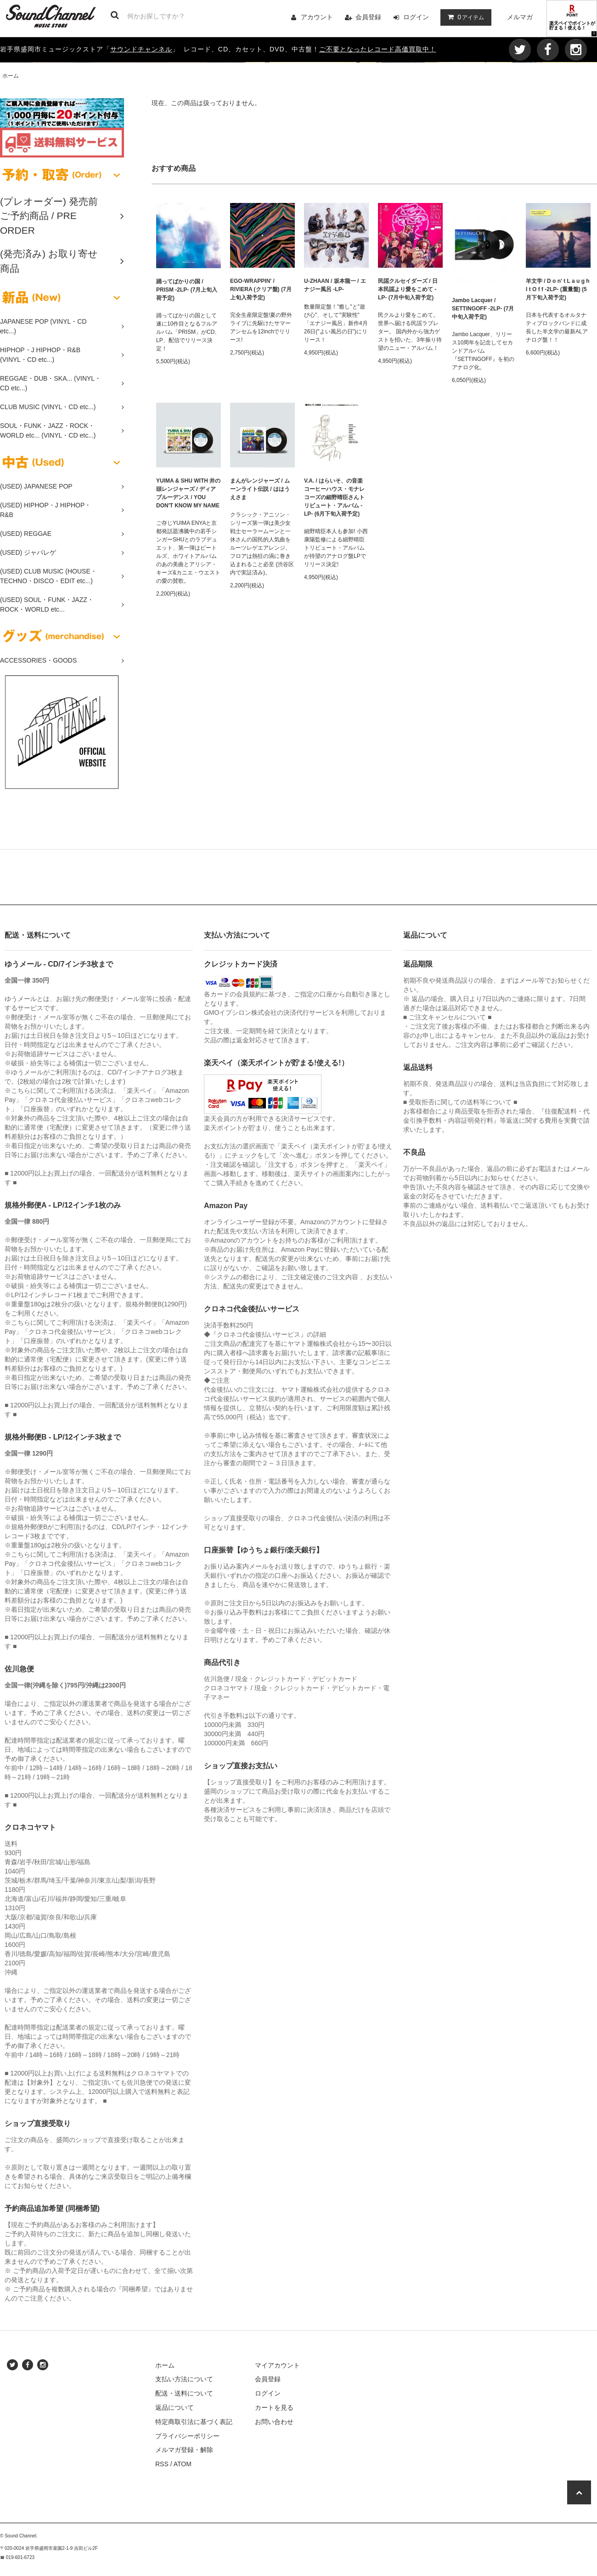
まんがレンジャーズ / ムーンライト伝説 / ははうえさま (260, 489)
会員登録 (368, 17)
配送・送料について (184, 2393)
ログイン (416, 17)
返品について (174, 2407)
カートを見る (274, 2407)
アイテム (464, 17)
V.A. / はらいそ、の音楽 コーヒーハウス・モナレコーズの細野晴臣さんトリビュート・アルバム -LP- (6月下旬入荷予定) (334, 497)
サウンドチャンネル (141, 49)
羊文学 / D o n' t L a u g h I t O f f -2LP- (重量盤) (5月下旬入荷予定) (558, 289)
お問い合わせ (274, 2421)
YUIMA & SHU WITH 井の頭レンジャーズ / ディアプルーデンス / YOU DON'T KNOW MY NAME (188, 493)
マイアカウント (277, 2365)
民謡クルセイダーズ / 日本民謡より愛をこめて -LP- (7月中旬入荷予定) (408, 289)
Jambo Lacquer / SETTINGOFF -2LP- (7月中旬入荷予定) (483, 308)
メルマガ (520, 17)
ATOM (182, 2464)
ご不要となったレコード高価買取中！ (377, 49)
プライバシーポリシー (187, 2436)
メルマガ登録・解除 (184, 2449)
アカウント (317, 17)
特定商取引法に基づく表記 (193, 2421)
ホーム (10, 76)
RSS (162, 2464)
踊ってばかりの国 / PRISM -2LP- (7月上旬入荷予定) (186, 289)
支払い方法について (184, 2379)
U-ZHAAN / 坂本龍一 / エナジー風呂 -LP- (335, 285)
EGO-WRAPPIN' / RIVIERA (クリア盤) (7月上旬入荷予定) (261, 289)
